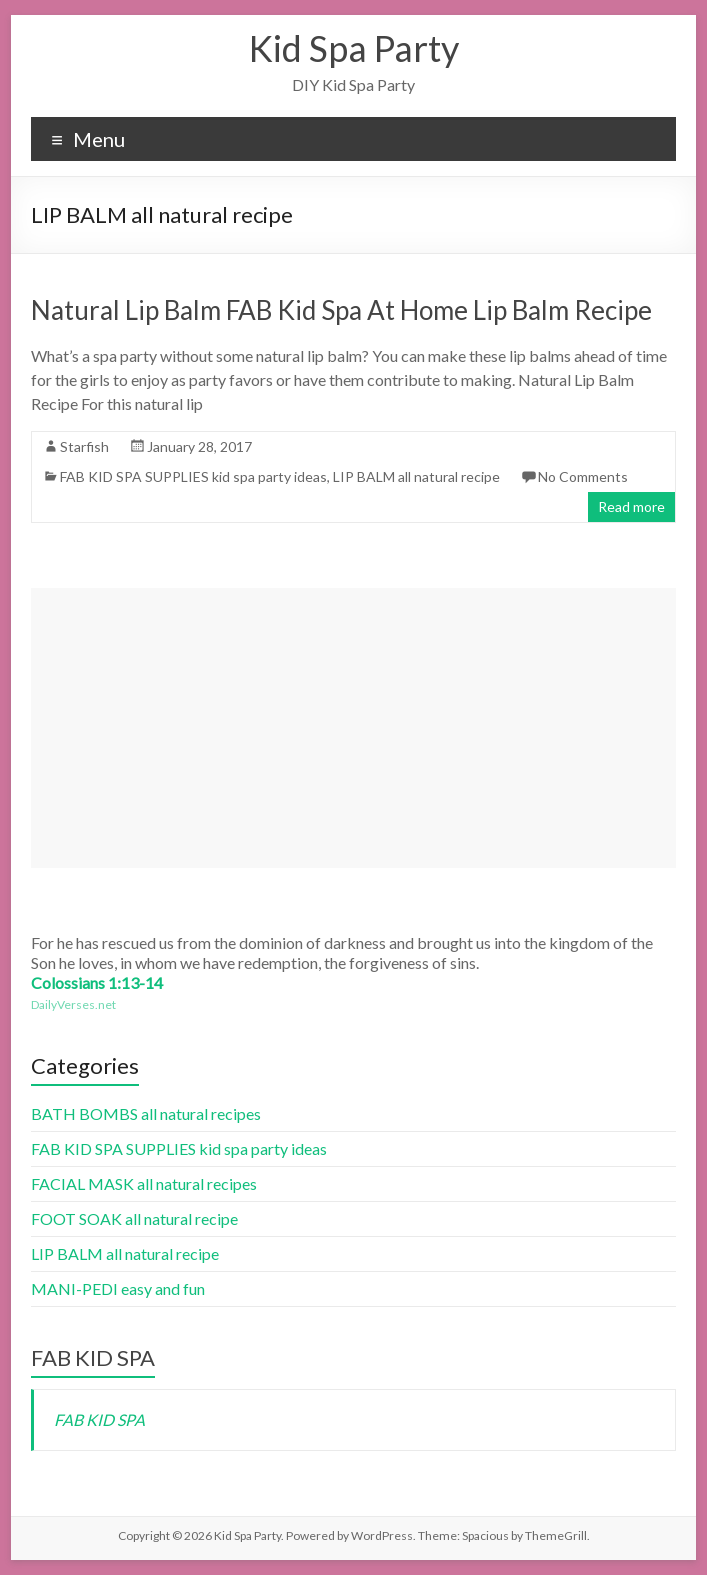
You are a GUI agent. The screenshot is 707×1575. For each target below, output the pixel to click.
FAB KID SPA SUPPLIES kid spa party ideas (193, 476)
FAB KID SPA (93, 1357)
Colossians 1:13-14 (97, 982)
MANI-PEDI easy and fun (118, 1288)
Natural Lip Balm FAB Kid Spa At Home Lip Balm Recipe (341, 310)
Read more (631, 506)
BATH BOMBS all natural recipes (146, 1113)
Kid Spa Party (354, 48)
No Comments (583, 476)
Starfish (84, 446)
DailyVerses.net (73, 1004)
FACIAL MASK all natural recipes (144, 1183)
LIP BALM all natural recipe (416, 476)
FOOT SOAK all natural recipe (134, 1218)
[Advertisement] (353, 728)
